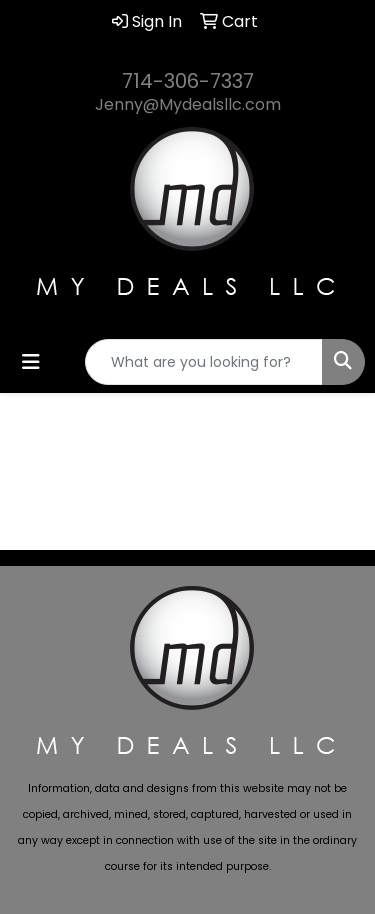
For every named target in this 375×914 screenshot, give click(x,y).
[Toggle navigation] (31, 362)
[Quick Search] (204, 362)
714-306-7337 (188, 81)
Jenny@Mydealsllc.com (188, 104)
